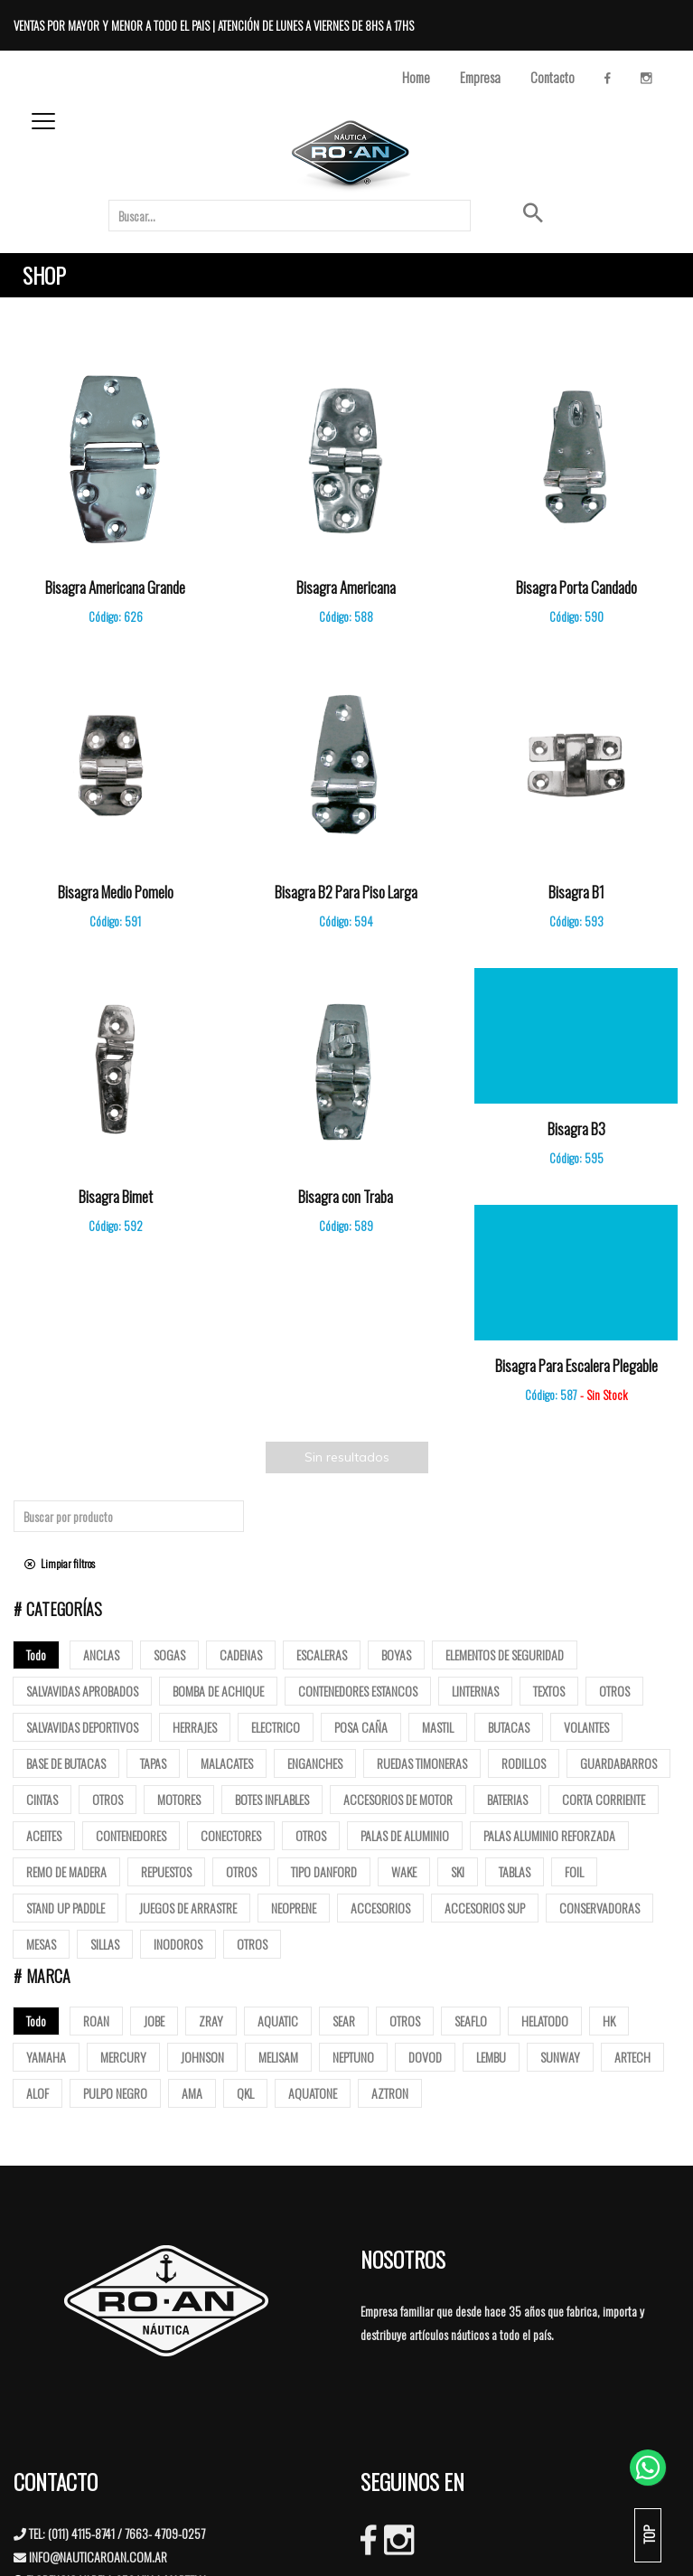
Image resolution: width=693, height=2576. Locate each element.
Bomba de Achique (218, 1690)
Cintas (42, 1799)
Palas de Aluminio (405, 1835)
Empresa (480, 77)
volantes (586, 1726)
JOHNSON (202, 2056)
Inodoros (178, 1943)
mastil (438, 1726)
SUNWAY (560, 2056)
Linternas (475, 1690)
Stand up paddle (65, 1907)
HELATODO (544, 2020)
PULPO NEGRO (115, 2092)
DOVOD (425, 2056)
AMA (192, 2092)
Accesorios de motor (398, 1799)
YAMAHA (46, 2056)
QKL (245, 2092)
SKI (457, 1871)
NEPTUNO (353, 2056)
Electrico (275, 1726)
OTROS (404, 2020)
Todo (36, 1654)
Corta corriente (603, 1799)
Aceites (43, 1835)
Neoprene (293, 1907)
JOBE (154, 2020)
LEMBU (491, 2056)
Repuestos (166, 1871)
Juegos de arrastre (188, 1907)
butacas (508, 1726)
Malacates (227, 1762)
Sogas (169, 1654)
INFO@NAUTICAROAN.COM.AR (98, 2556)
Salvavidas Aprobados (82, 1690)
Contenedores (131, 1835)
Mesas (41, 1943)
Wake (404, 1871)
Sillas (104, 1943)
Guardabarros (618, 1762)
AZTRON (389, 2092)
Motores (179, 1799)
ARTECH (632, 2056)
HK (609, 2020)
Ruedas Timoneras (422, 1762)
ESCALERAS (321, 1654)
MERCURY (123, 2056)
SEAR (343, 2020)
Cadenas (241, 1654)
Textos (549, 1690)
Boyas (396, 1654)
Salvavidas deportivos (82, 1726)
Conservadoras (599, 1907)
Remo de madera (66, 1871)
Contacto (552, 77)
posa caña (361, 1726)
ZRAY (211, 2020)
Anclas (101, 1654)
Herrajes (195, 1726)
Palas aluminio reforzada (549, 1835)
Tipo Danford (324, 1871)
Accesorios (380, 1907)
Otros (614, 1690)
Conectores (231, 1835)
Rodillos (523, 1762)
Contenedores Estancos (357, 1690)
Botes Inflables (272, 1799)
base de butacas (66, 1762)
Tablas (514, 1871)
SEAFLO (470, 2020)
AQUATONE (312, 2092)
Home (416, 77)
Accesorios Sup (485, 1907)
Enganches (314, 1762)
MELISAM (278, 2056)
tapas (153, 1762)
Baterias (507, 1799)
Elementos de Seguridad (504, 1654)
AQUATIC (278, 2020)
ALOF (37, 2092)
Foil (574, 1871)
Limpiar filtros (59, 1563)
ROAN (96, 2020)
